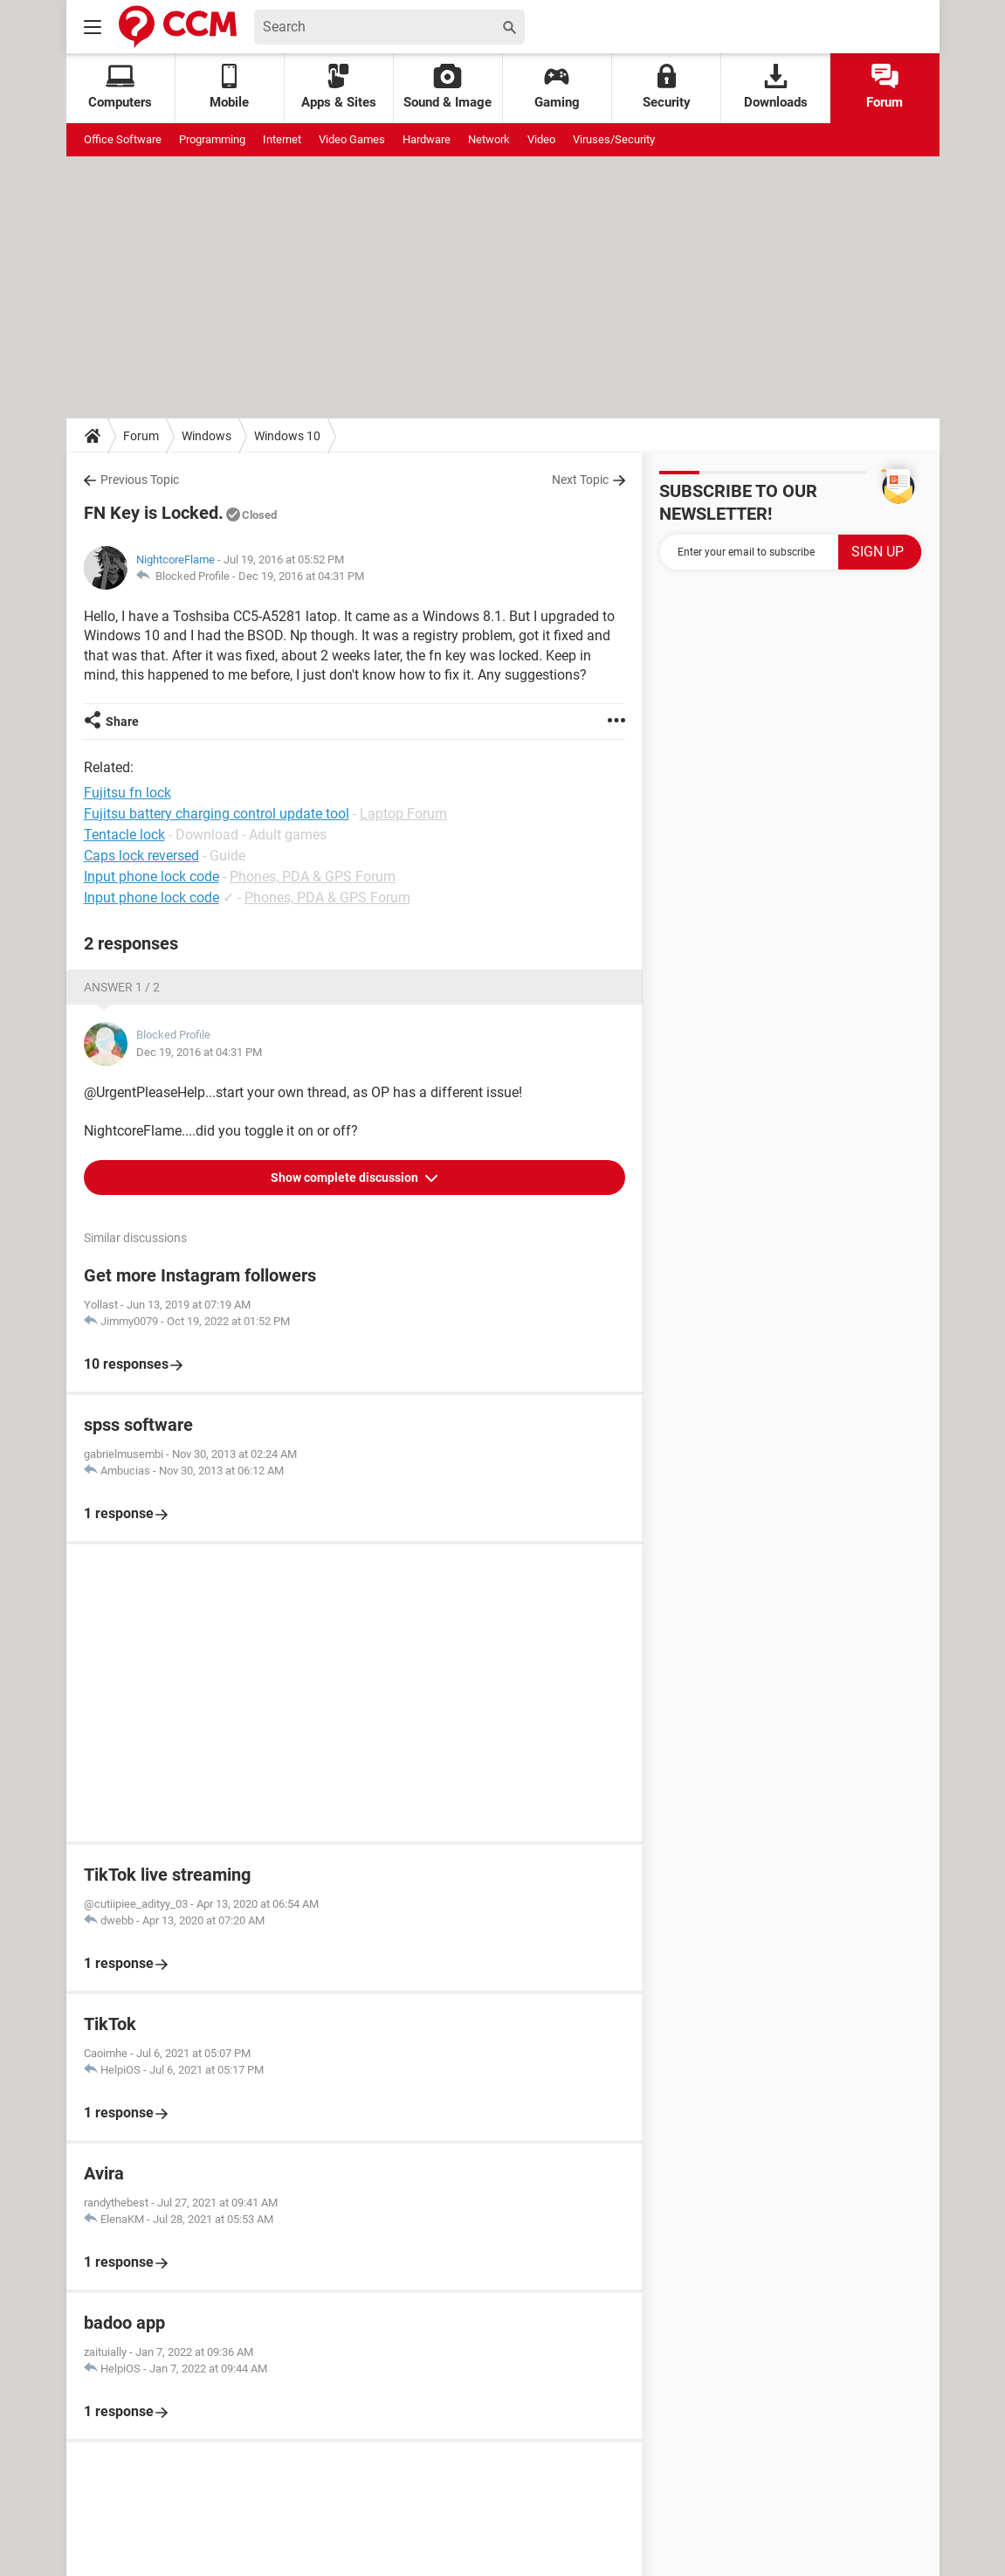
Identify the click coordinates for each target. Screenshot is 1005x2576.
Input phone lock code (151, 876)
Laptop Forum (403, 813)
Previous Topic (139, 480)
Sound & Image (447, 87)
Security (667, 87)
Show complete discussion (346, 1177)
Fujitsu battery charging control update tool (216, 813)
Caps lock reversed (141, 855)
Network (489, 139)
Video (541, 139)
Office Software (123, 139)
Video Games (352, 139)
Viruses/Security (614, 139)
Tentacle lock (124, 834)
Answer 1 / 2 (122, 987)
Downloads (776, 87)
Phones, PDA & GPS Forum (313, 876)
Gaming (557, 87)
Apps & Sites (338, 87)
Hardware (427, 139)
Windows (206, 436)
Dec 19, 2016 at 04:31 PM (301, 576)
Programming (212, 139)
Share (122, 722)
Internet (282, 139)
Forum (884, 87)
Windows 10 (287, 436)
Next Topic (580, 480)
